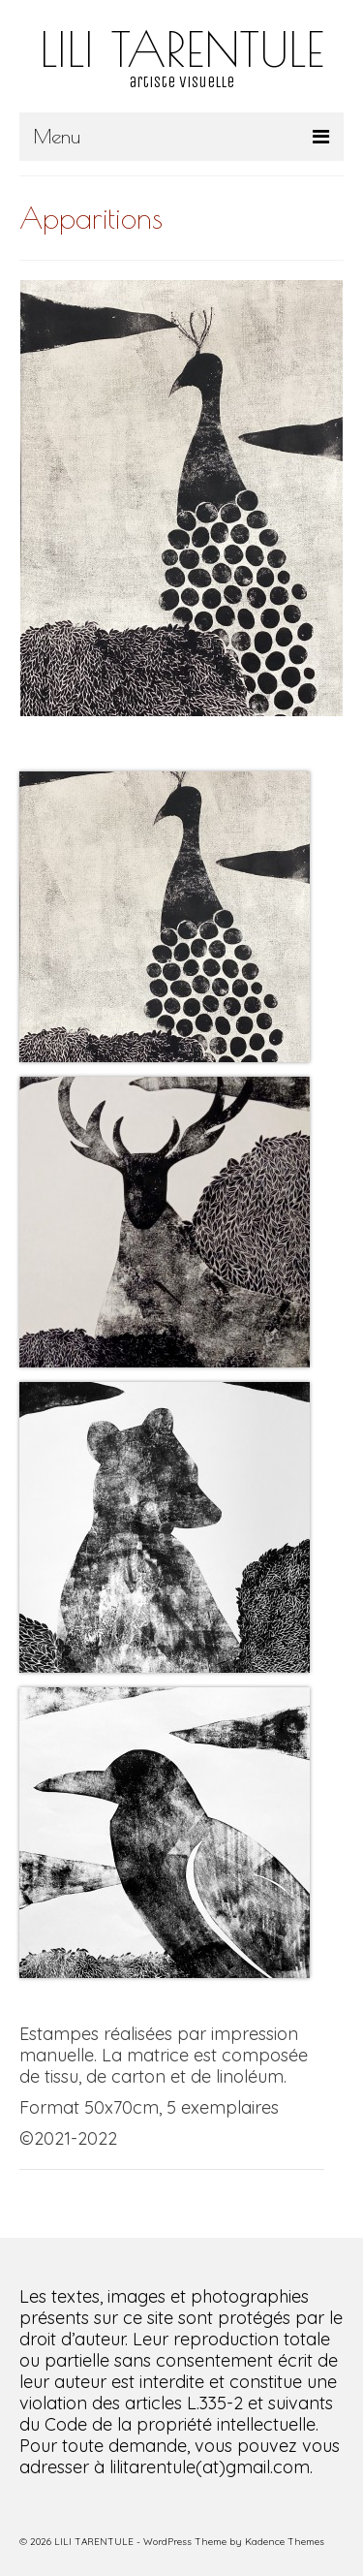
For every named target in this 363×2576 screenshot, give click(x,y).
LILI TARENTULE (182, 48)
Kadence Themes (284, 2541)
